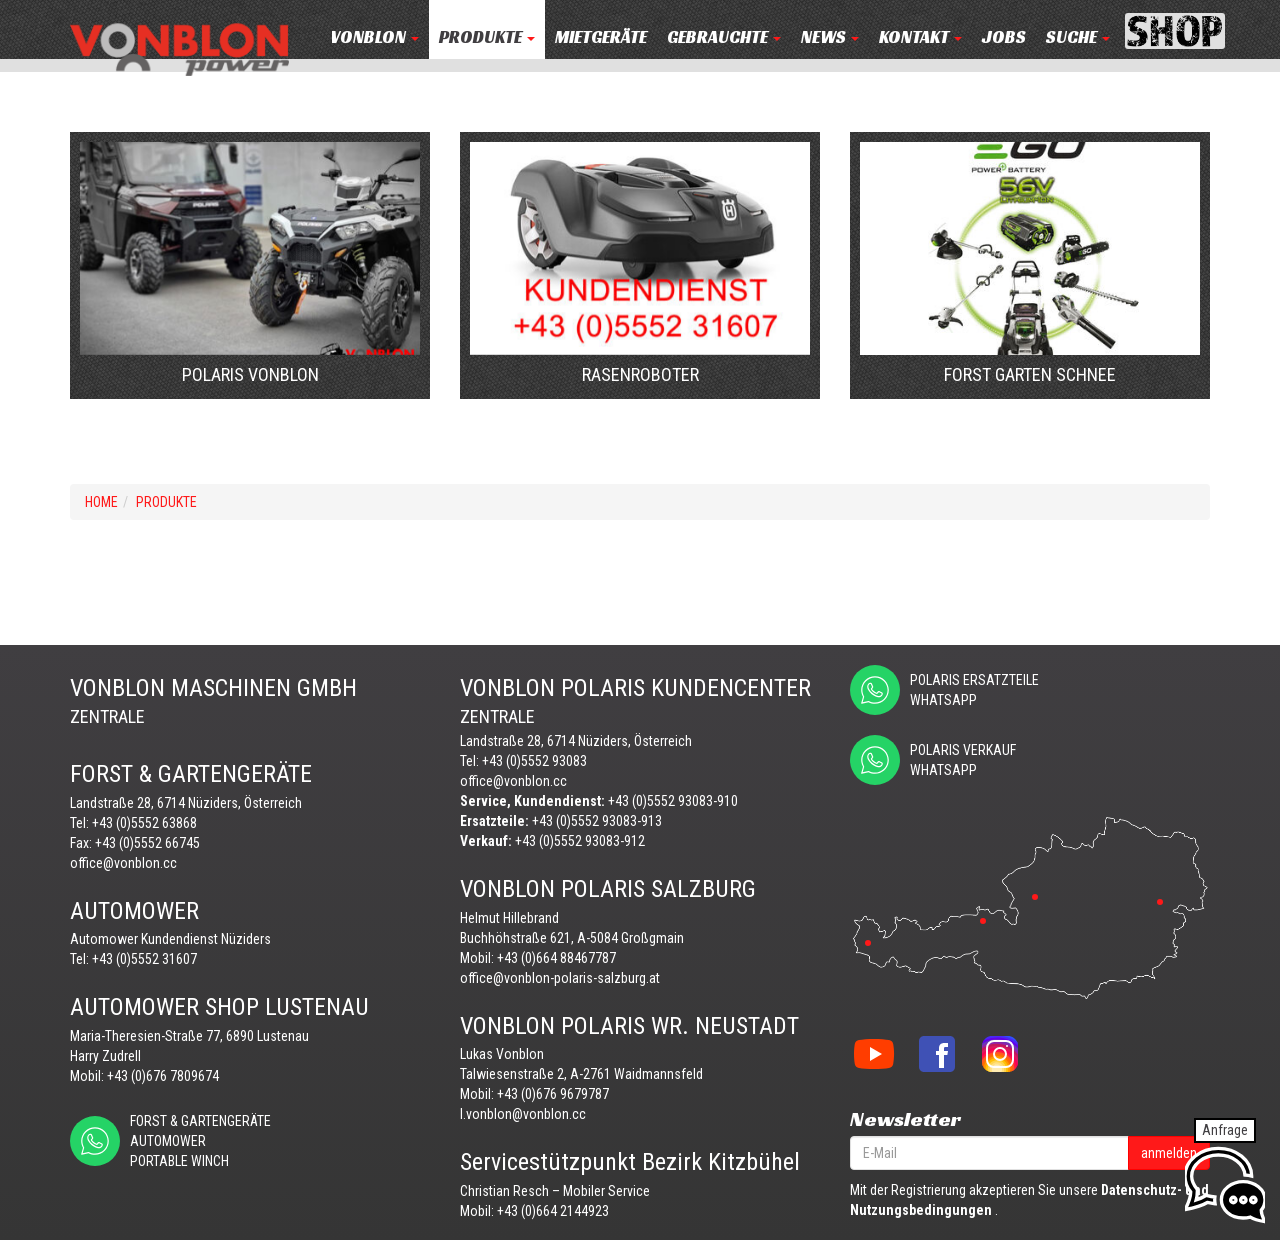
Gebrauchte (724, 37)
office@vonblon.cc (123, 863)
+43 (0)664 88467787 (556, 958)
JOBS (1004, 37)
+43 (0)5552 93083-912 (580, 841)
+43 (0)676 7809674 (163, 1076)
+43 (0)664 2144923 (553, 1211)
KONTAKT (920, 37)
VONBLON (374, 37)
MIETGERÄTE (601, 37)
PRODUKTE (487, 37)
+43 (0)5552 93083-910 (673, 801)
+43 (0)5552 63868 (144, 823)
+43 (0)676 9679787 (553, 1094)
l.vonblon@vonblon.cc (523, 1114)
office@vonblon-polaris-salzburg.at (560, 978)
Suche (1078, 37)
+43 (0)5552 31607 (144, 959)
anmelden (1169, 1153)
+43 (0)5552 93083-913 (597, 821)
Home (101, 502)
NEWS (830, 37)
